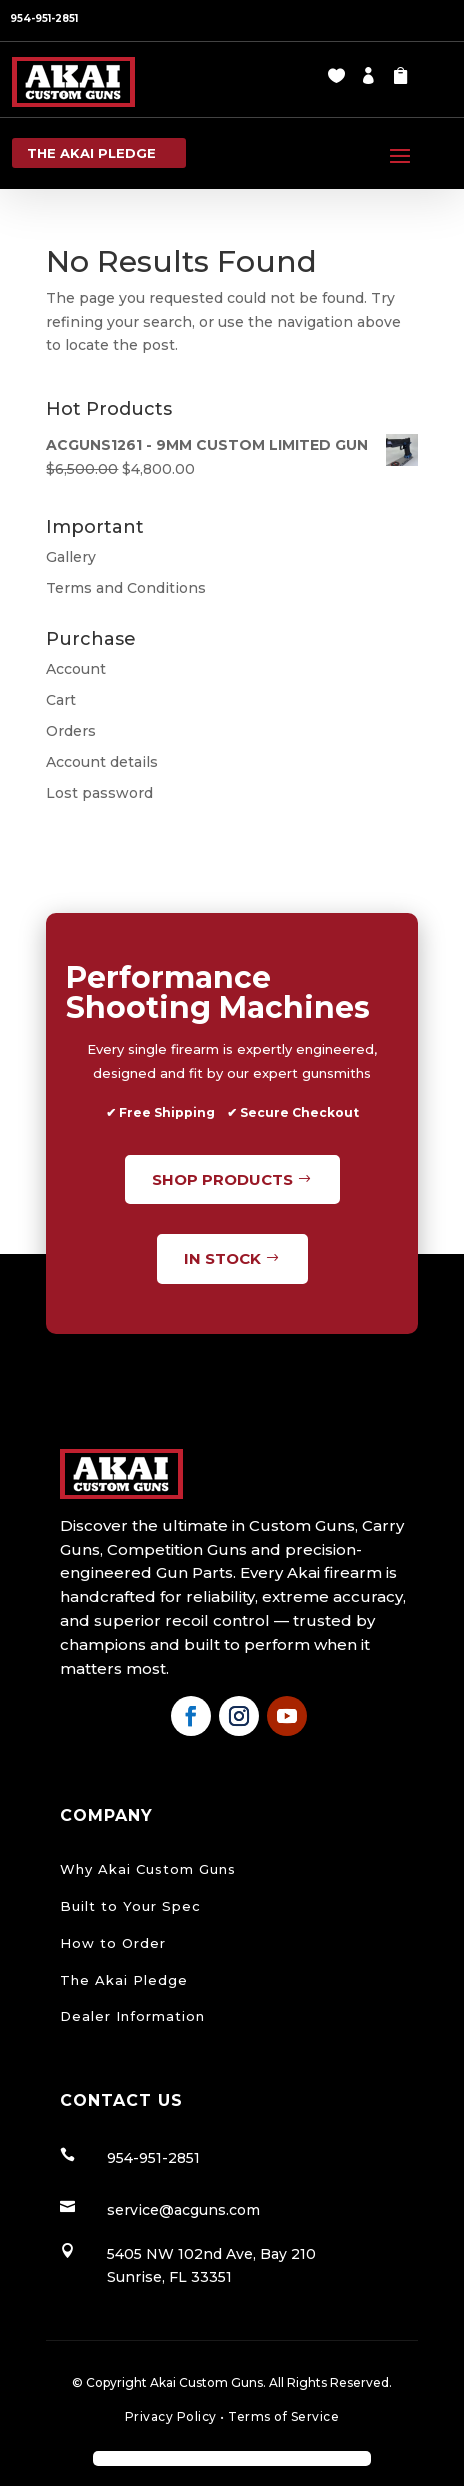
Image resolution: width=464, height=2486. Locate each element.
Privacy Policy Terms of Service (232, 2416)
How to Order (113, 1943)
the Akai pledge (91, 153)
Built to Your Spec (130, 1906)
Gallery (71, 557)
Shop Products (222, 1179)
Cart (61, 700)
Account (76, 669)
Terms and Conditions (126, 588)
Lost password (99, 793)
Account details (102, 762)
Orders (71, 731)
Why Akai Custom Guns (148, 1869)
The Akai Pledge (124, 1980)
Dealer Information (132, 2016)
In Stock (222, 1258)
